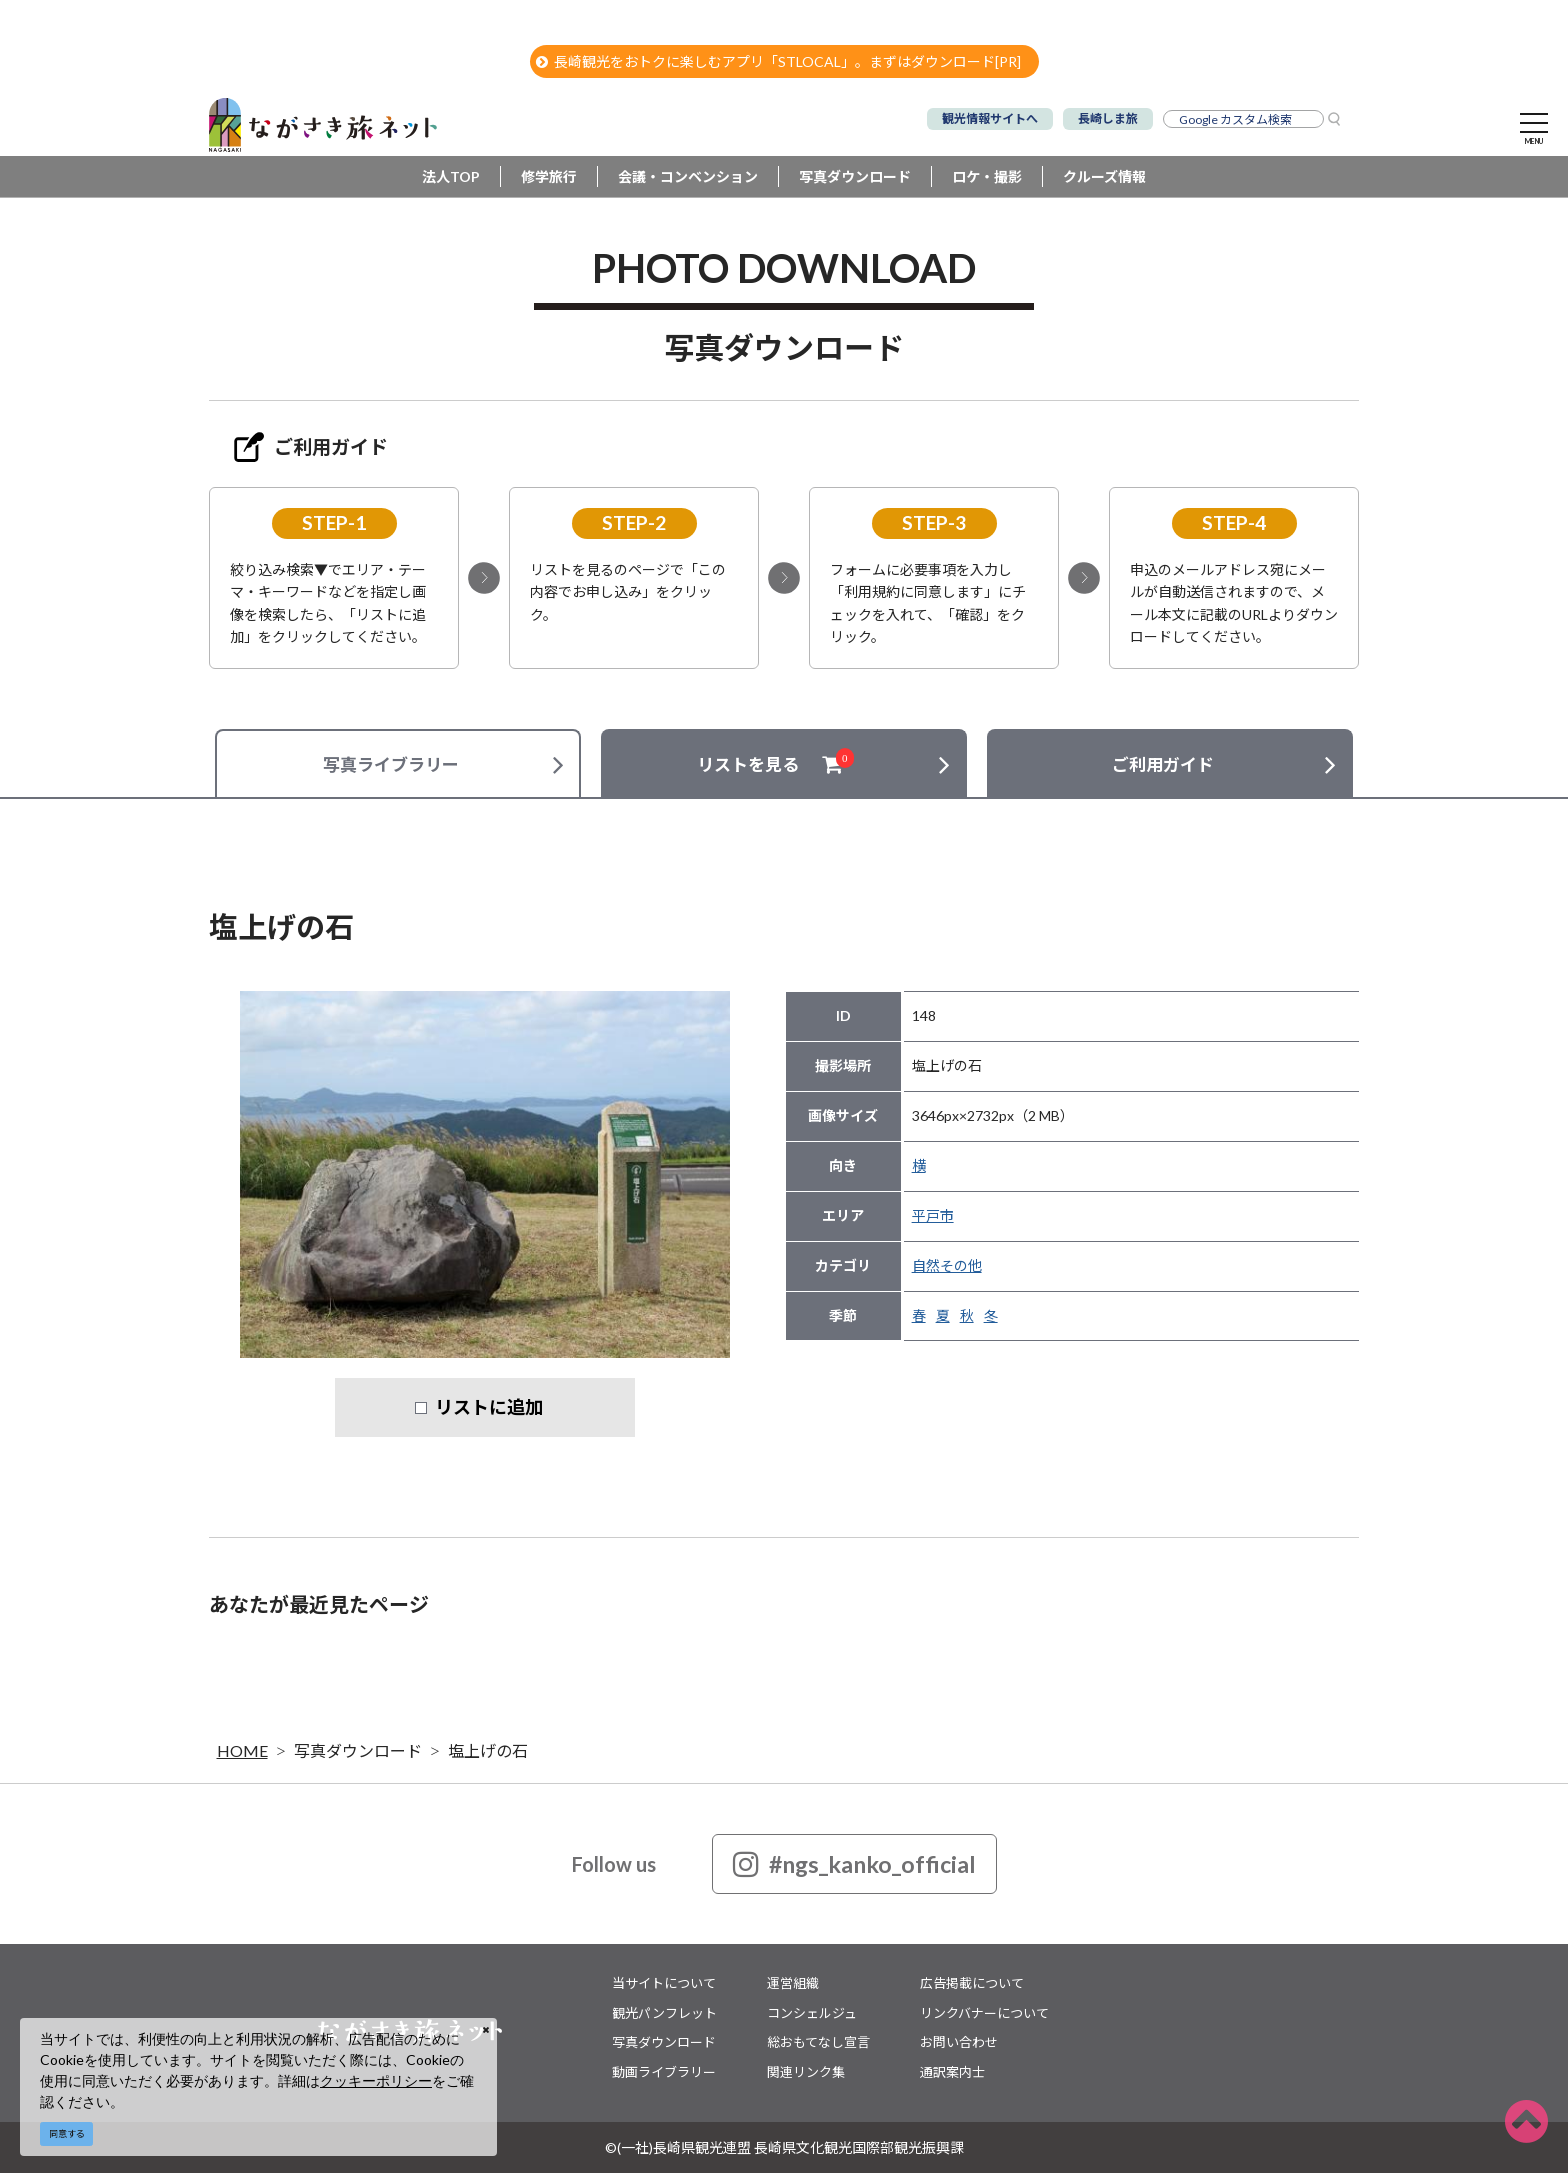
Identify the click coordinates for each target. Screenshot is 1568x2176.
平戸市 (933, 1218)
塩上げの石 (488, 1753)
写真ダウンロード (855, 179)
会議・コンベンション (688, 179)
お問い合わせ (959, 2045)
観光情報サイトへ (990, 118)
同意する (67, 2133)
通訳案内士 (952, 2074)
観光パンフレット (664, 2015)
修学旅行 (549, 179)
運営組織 (793, 1986)
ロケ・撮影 (987, 179)
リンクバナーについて (984, 2015)
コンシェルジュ (812, 2015)
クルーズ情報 (1104, 179)
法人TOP (451, 179)
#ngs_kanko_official (854, 1867)
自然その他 (947, 1268)
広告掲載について (972, 1986)
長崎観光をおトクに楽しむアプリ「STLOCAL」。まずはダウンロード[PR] (778, 61)
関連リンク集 (806, 2074)
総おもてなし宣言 (818, 2045)
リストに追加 (489, 1410)
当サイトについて (664, 1986)
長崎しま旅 (1108, 118)
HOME (242, 1753)
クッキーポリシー (376, 2080)
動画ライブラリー (664, 2074)
